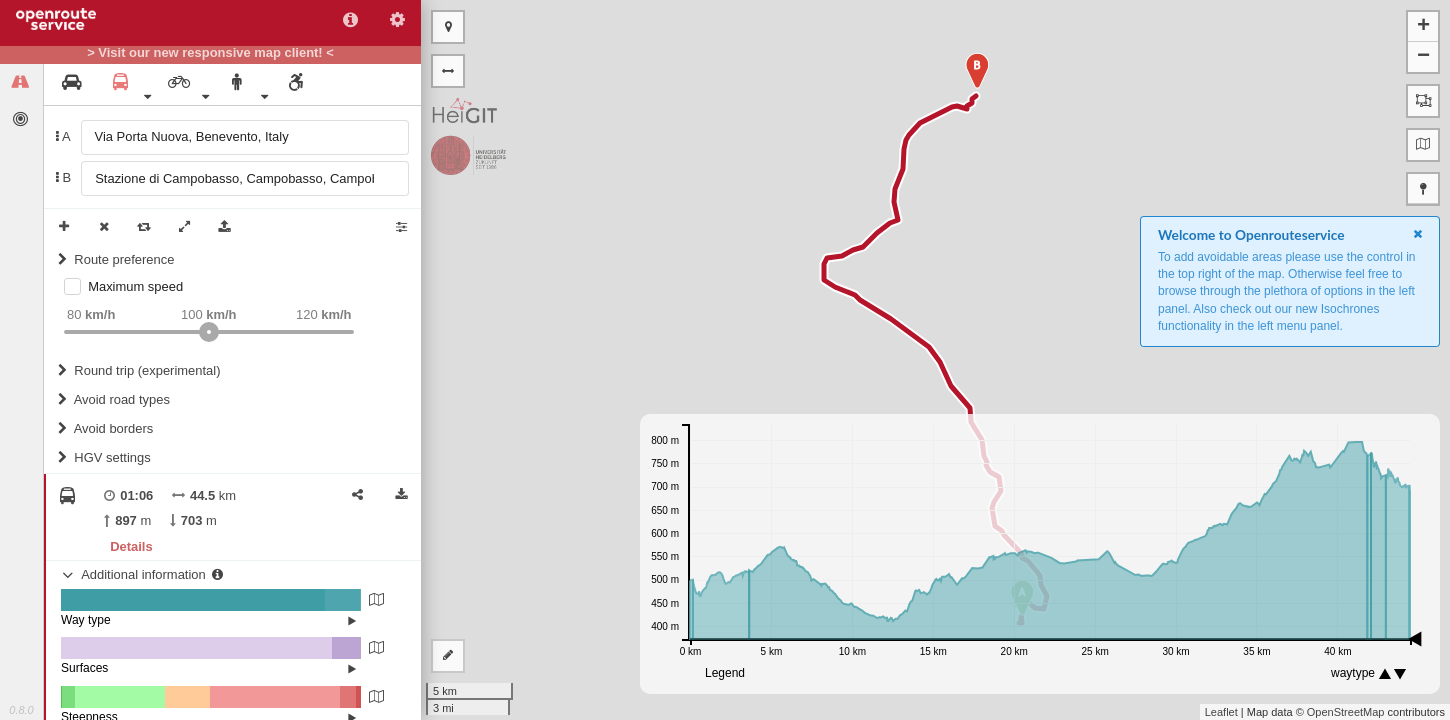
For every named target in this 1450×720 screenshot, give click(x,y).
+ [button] (1423, 27)
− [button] (1423, 57)
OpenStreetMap (1346, 712)
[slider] (209, 332)
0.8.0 (21, 710)
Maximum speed (135, 286)
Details (131, 546)
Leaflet (1221, 712)
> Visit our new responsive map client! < (210, 53)
